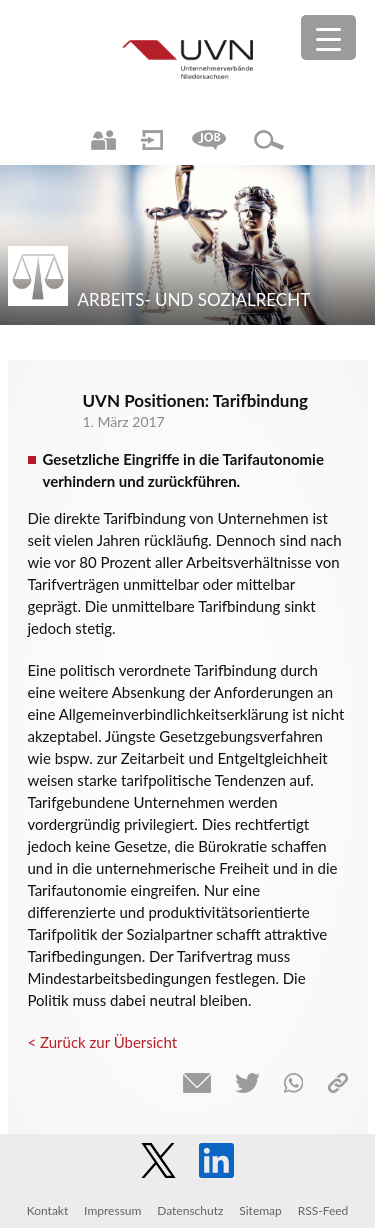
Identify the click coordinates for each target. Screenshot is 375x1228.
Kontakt (48, 1210)
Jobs (209, 140)
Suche (269, 140)
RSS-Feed (323, 1210)
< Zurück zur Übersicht (103, 1042)
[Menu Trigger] (328, 37)
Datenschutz (190, 1210)
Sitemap (260, 1210)
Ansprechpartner (103, 140)
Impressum (112, 1210)
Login (152, 140)
